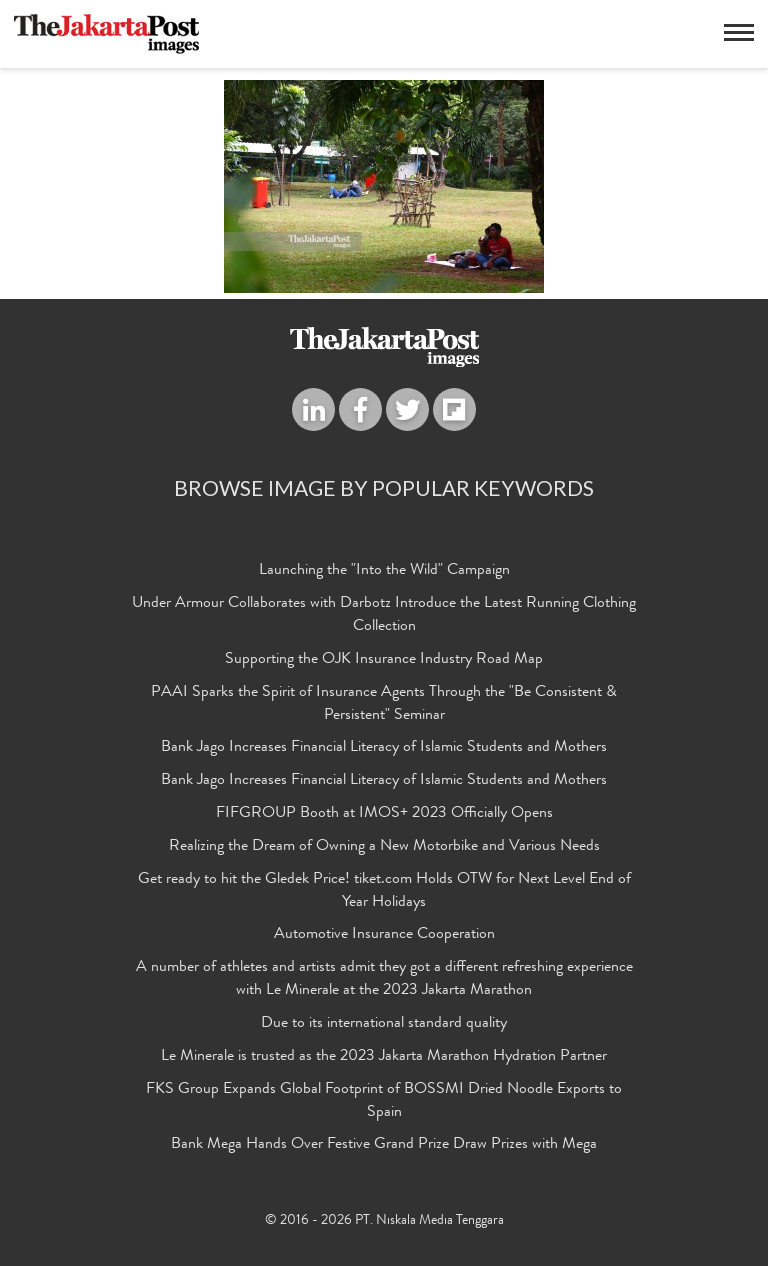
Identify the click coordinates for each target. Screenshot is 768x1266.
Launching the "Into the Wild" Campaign (384, 571)
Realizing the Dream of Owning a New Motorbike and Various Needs (384, 847)
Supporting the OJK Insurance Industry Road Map (384, 660)
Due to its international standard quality (384, 1024)
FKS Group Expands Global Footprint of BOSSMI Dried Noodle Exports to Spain (384, 1101)
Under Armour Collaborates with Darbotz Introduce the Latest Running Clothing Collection (384, 615)
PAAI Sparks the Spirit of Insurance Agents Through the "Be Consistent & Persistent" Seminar (384, 704)
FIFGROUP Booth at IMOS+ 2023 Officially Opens (384, 814)
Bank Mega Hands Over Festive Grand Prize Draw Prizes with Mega (384, 1145)
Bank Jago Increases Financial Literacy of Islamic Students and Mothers (384, 748)
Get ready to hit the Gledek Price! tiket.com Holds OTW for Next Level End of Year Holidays (384, 891)
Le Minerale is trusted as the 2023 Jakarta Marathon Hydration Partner (384, 1057)
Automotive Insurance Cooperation (384, 935)
